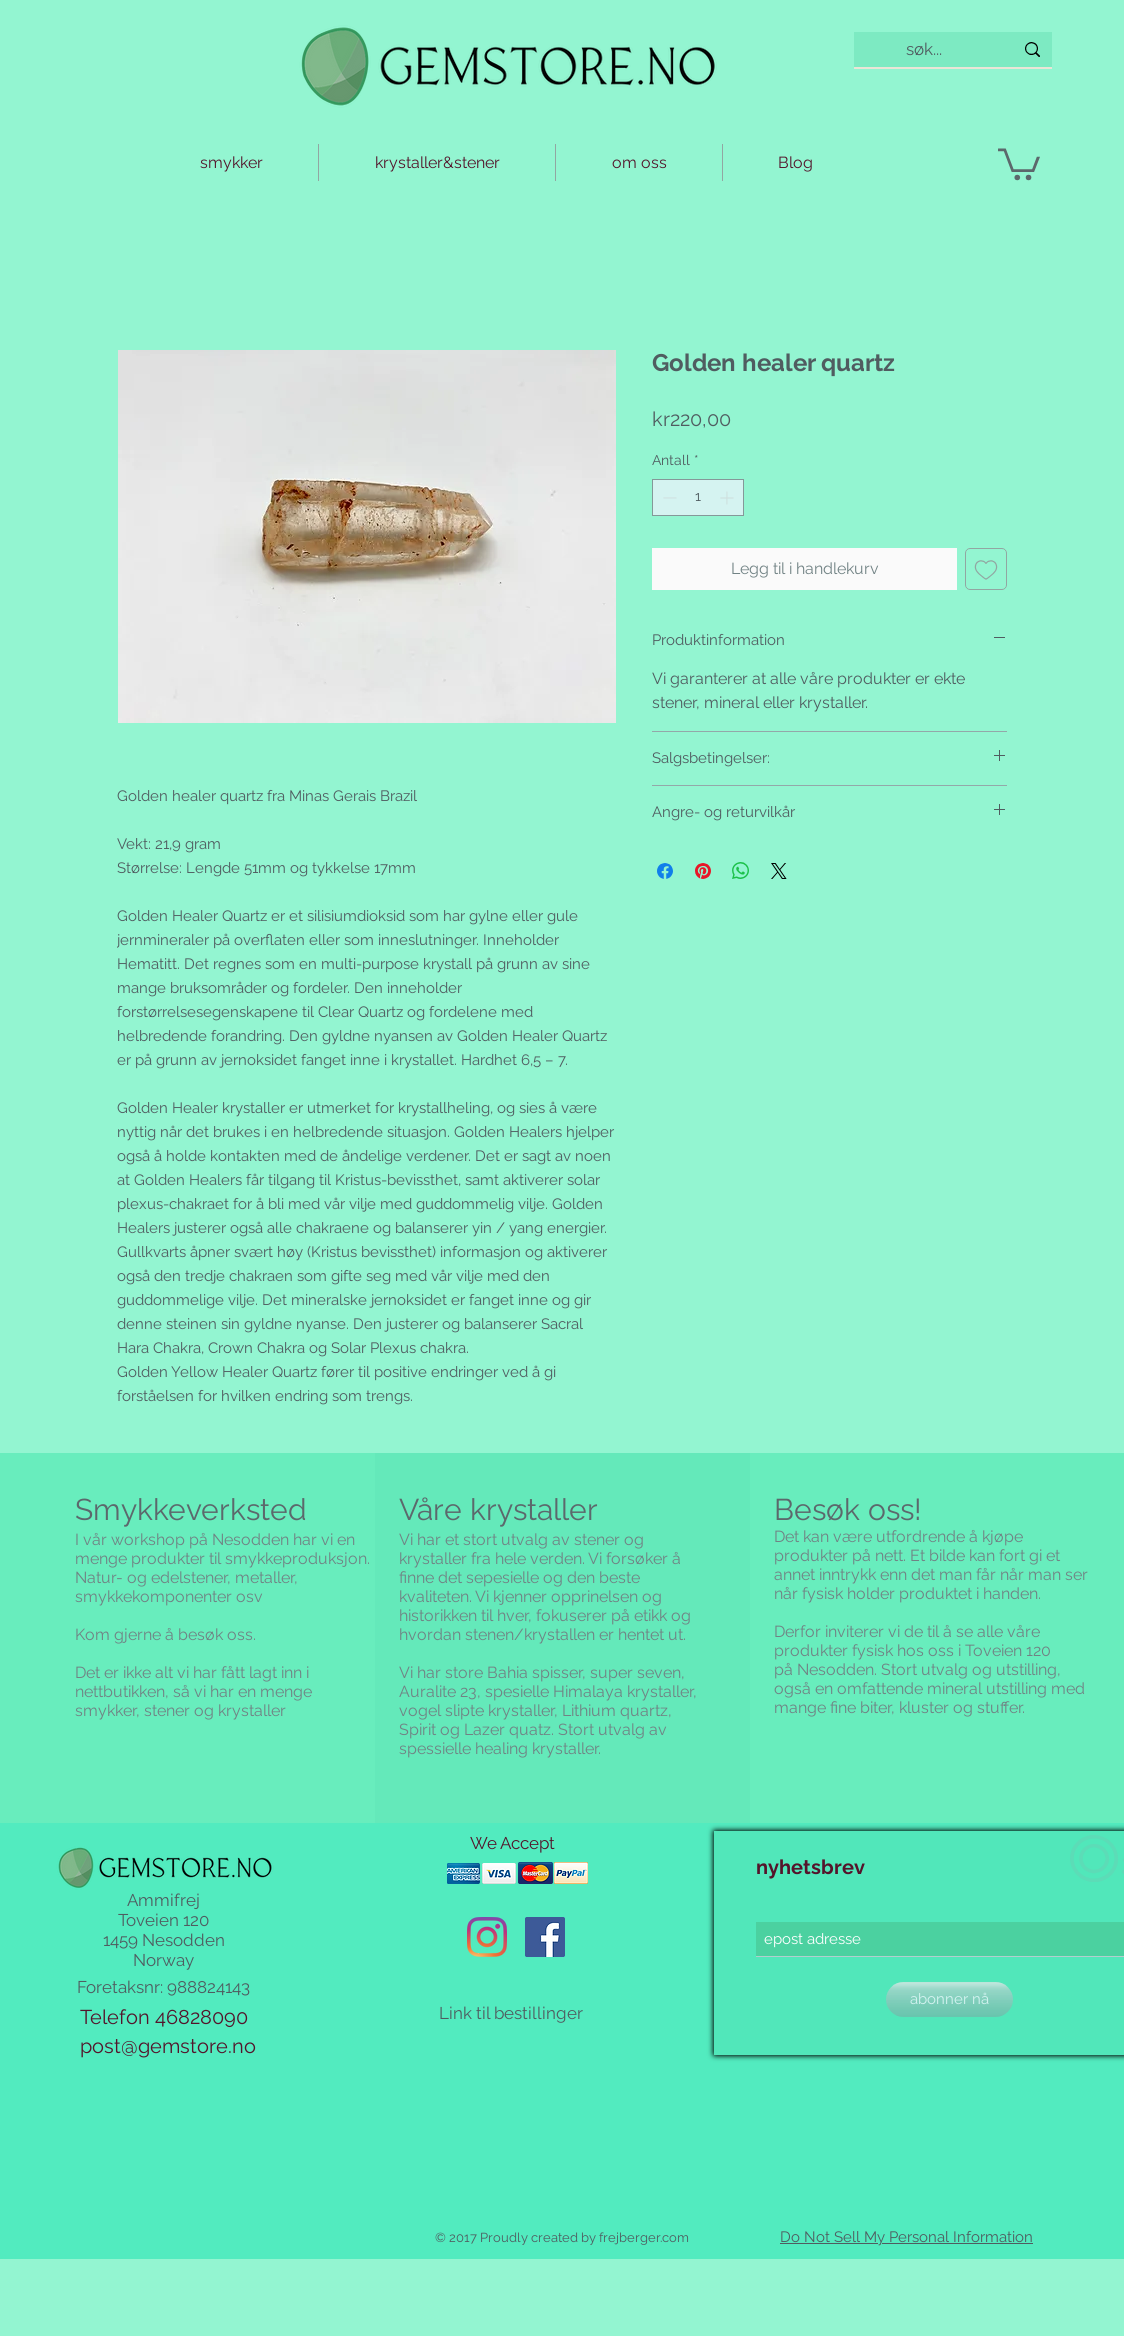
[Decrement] (667, 497)
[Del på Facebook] (665, 871)
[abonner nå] (949, 1999)
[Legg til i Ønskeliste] (986, 569)
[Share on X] (779, 871)
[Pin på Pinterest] (703, 871)
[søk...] (924, 50)
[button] (1019, 162)
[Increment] (728, 497)
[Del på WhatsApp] (741, 871)
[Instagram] (487, 1937)
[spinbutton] (698, 497)
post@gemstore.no (168, 2046)
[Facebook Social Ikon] (545, 1937)
